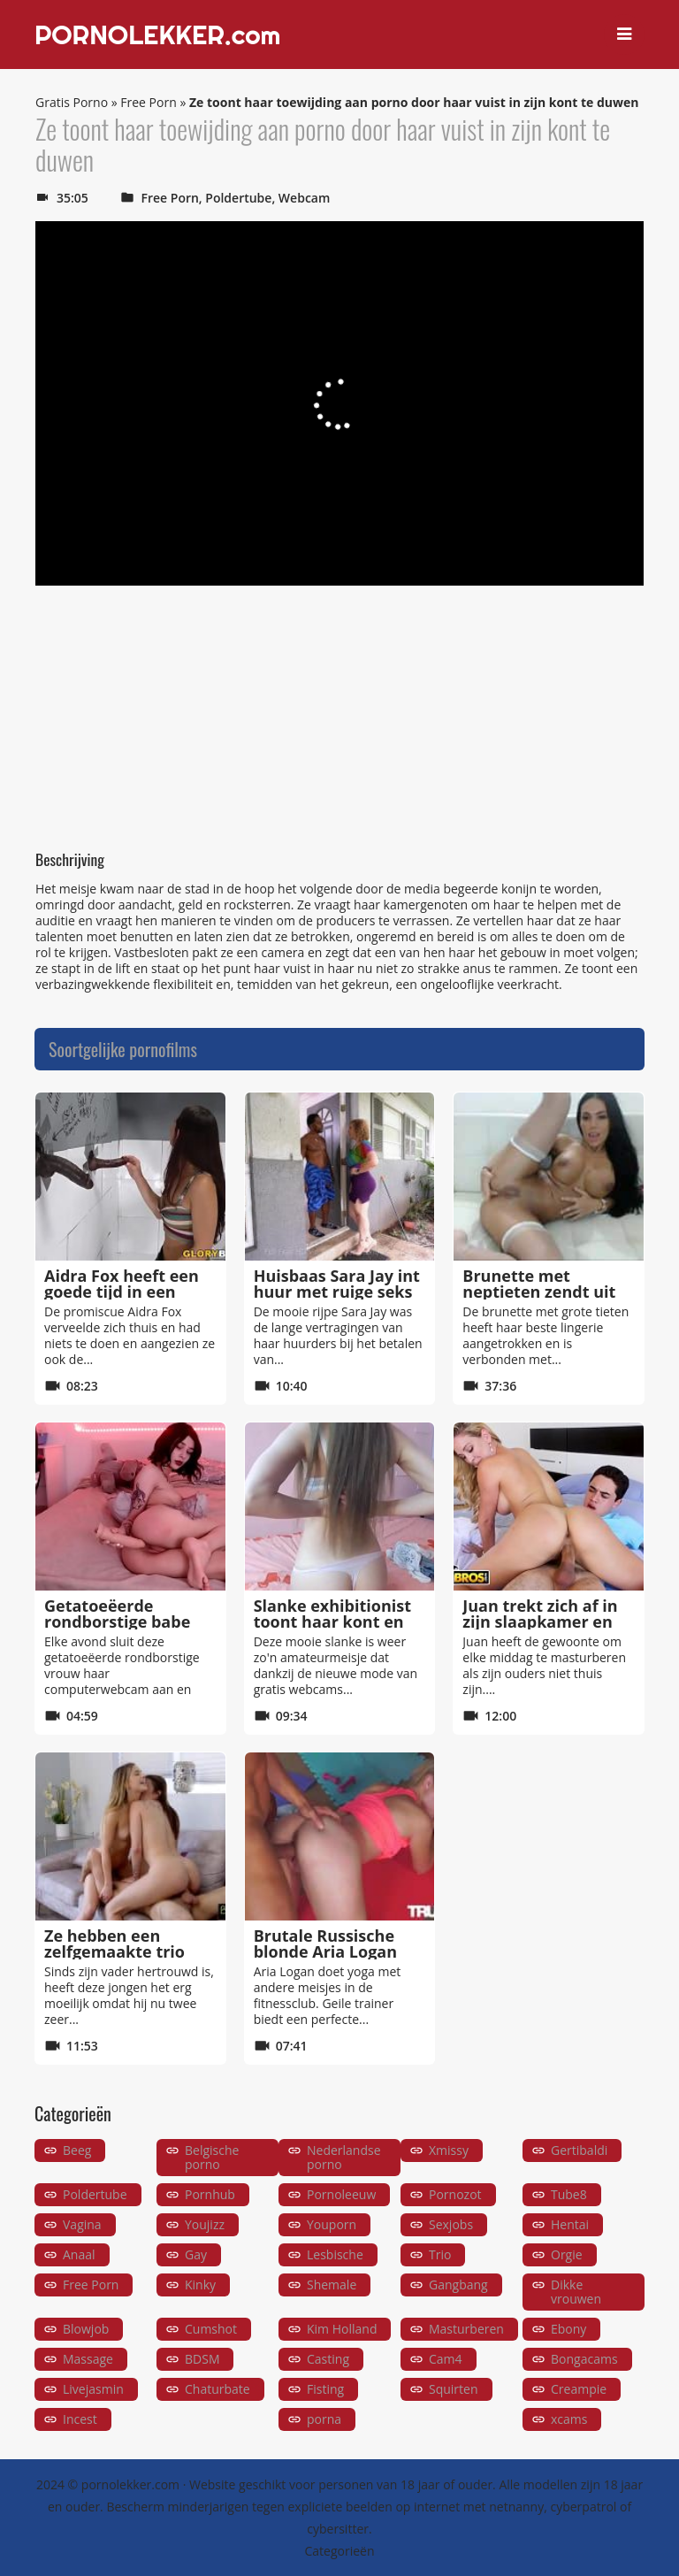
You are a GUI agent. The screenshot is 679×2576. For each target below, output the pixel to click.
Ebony (568, 2328)
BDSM (202, 2358)
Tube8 (569, 2194)
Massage (88, 2358)
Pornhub (210, 2194)
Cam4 (445, 2358)
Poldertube (238, 197)
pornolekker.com (130, 2484)
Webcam (304, 197)
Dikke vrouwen (576, 2291)
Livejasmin (93, 2388)
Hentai (570, 2224)
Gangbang (458, 2284)
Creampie (579, 2388)
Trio (440, 2254)
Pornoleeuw (341, 2194)
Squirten (453, 2388)
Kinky (200, 2284)
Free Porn (148, 102)
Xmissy (449, 2150)
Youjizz (205, 2224)
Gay (196, 2254)
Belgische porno (212, 2157)
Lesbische (335, 2254)
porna (324, 2419)
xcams (569, 2419)
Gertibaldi (579, 2150)
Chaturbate (217, 2388)
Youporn (331, 2224)
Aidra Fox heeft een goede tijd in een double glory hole (121, 1291)
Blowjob (86, 2328)
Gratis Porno (71, 102)
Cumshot (211, 2328)
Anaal (79, 2254)
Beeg (77, 2150)
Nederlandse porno (344, 2157)
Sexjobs (451, 2224)
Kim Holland (342, 2328)
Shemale (331, 2284)
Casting (328, 2358)
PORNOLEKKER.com (157, 34)
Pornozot (455, 2194)
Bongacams (584, 2358)
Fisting (325, 2388)
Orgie (567, 2254)
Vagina (82, 2224)
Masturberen (466, 2328)
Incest (80, 2419)
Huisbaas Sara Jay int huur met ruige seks (337, 1283)
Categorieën (339, 2550)
